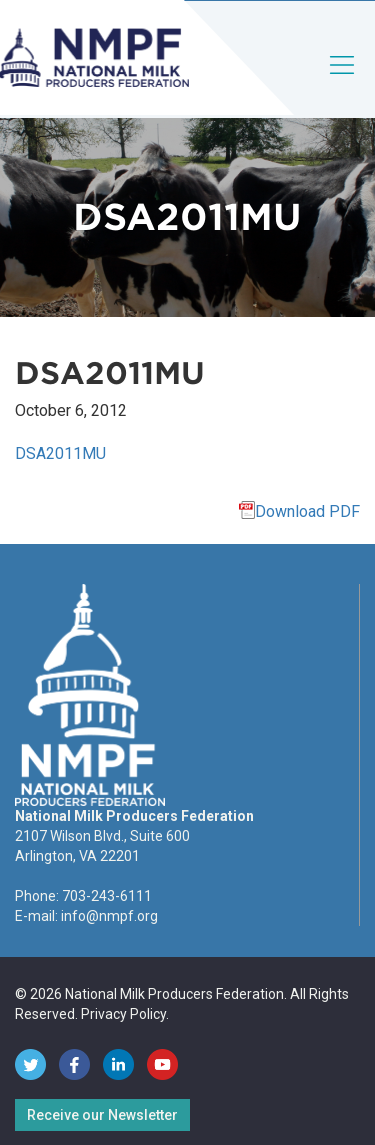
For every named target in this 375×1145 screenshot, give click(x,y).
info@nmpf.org (109, 916)
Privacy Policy (123, 1014)
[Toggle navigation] (343, 81)
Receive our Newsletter (102, 1115)
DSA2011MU (60, 453)
